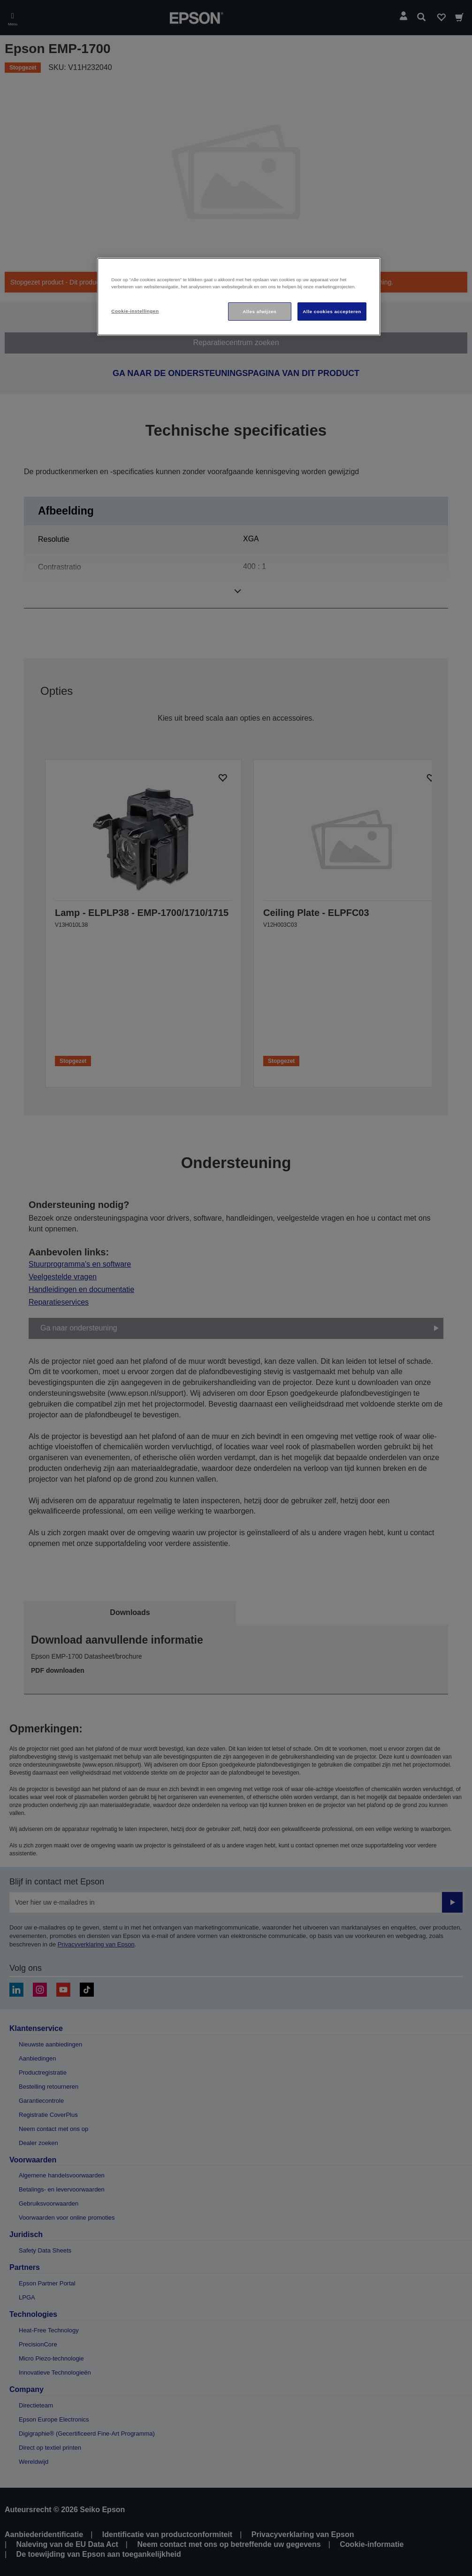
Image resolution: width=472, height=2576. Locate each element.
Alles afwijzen (259, 311)
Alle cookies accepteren (332, 311)
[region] (239, 297)
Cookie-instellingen (135, 311)
